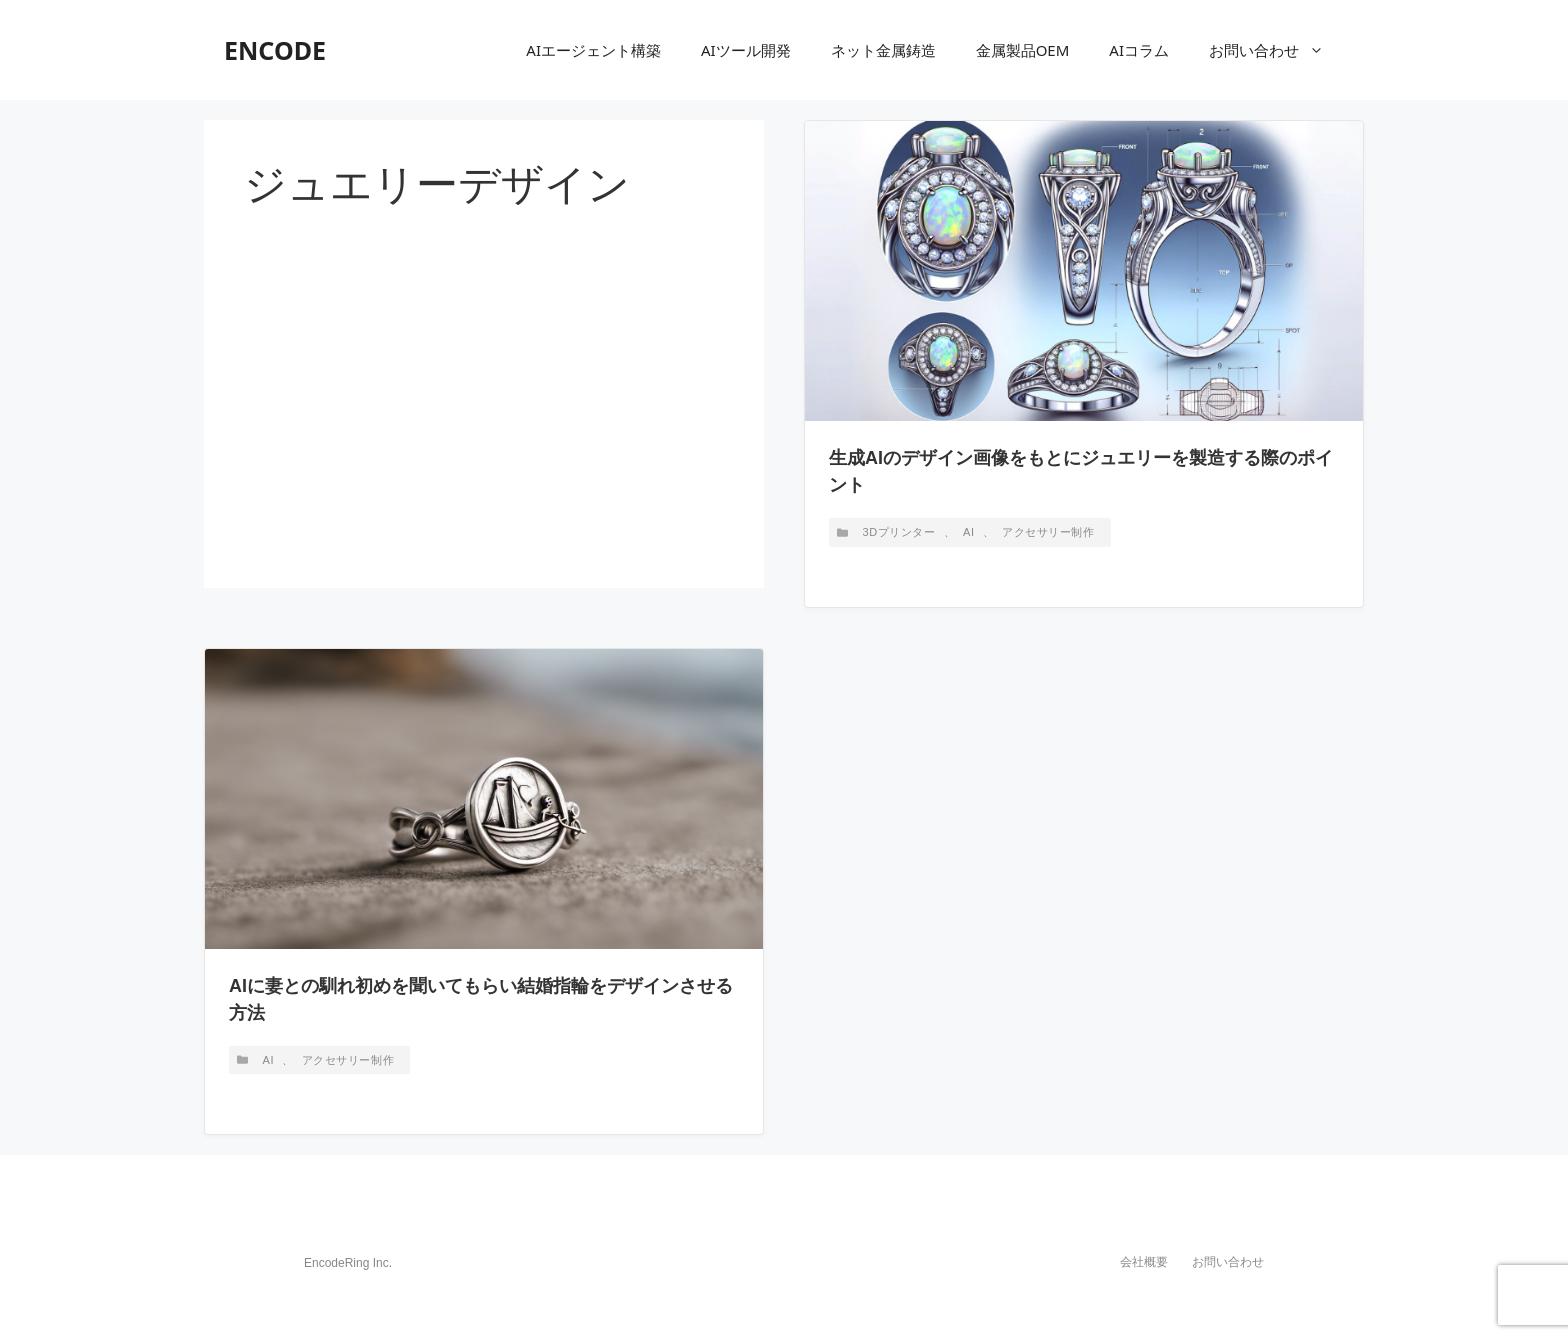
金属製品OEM (1023, 50)
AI (969, 532)
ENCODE (275, 50)
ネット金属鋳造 (883, 50)
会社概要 (1144, 1262)
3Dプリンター (899, 532)
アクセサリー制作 (1048, 532)
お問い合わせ (1276, 50)
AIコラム (1139, 50)
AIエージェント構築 (593, 50)
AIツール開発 (746, 50)
